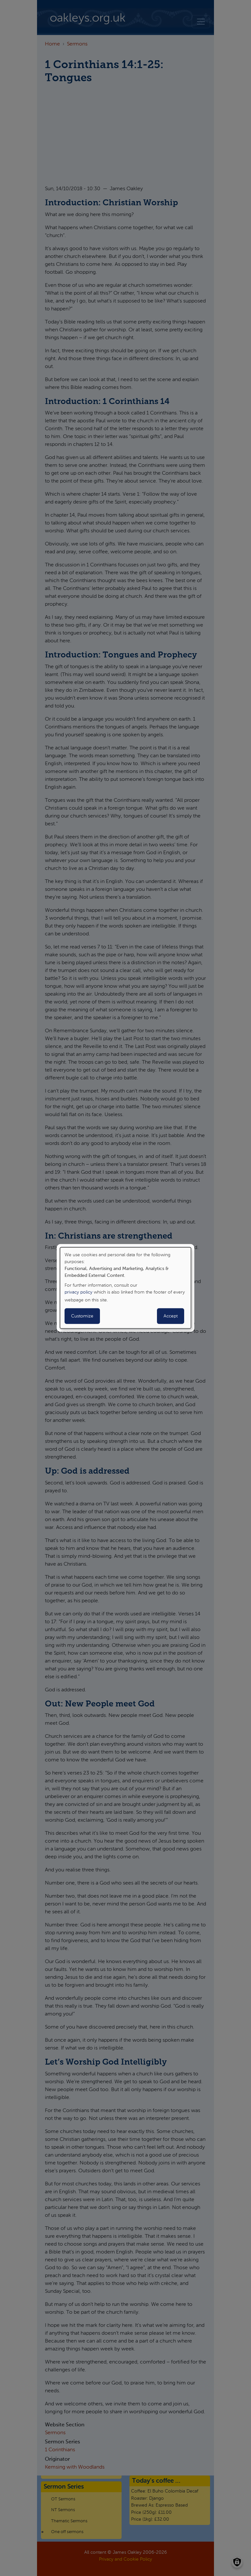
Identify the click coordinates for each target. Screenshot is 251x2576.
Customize (82, 1316)
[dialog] (125, 1288)
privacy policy (78, 1292)
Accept (171, 1316)
